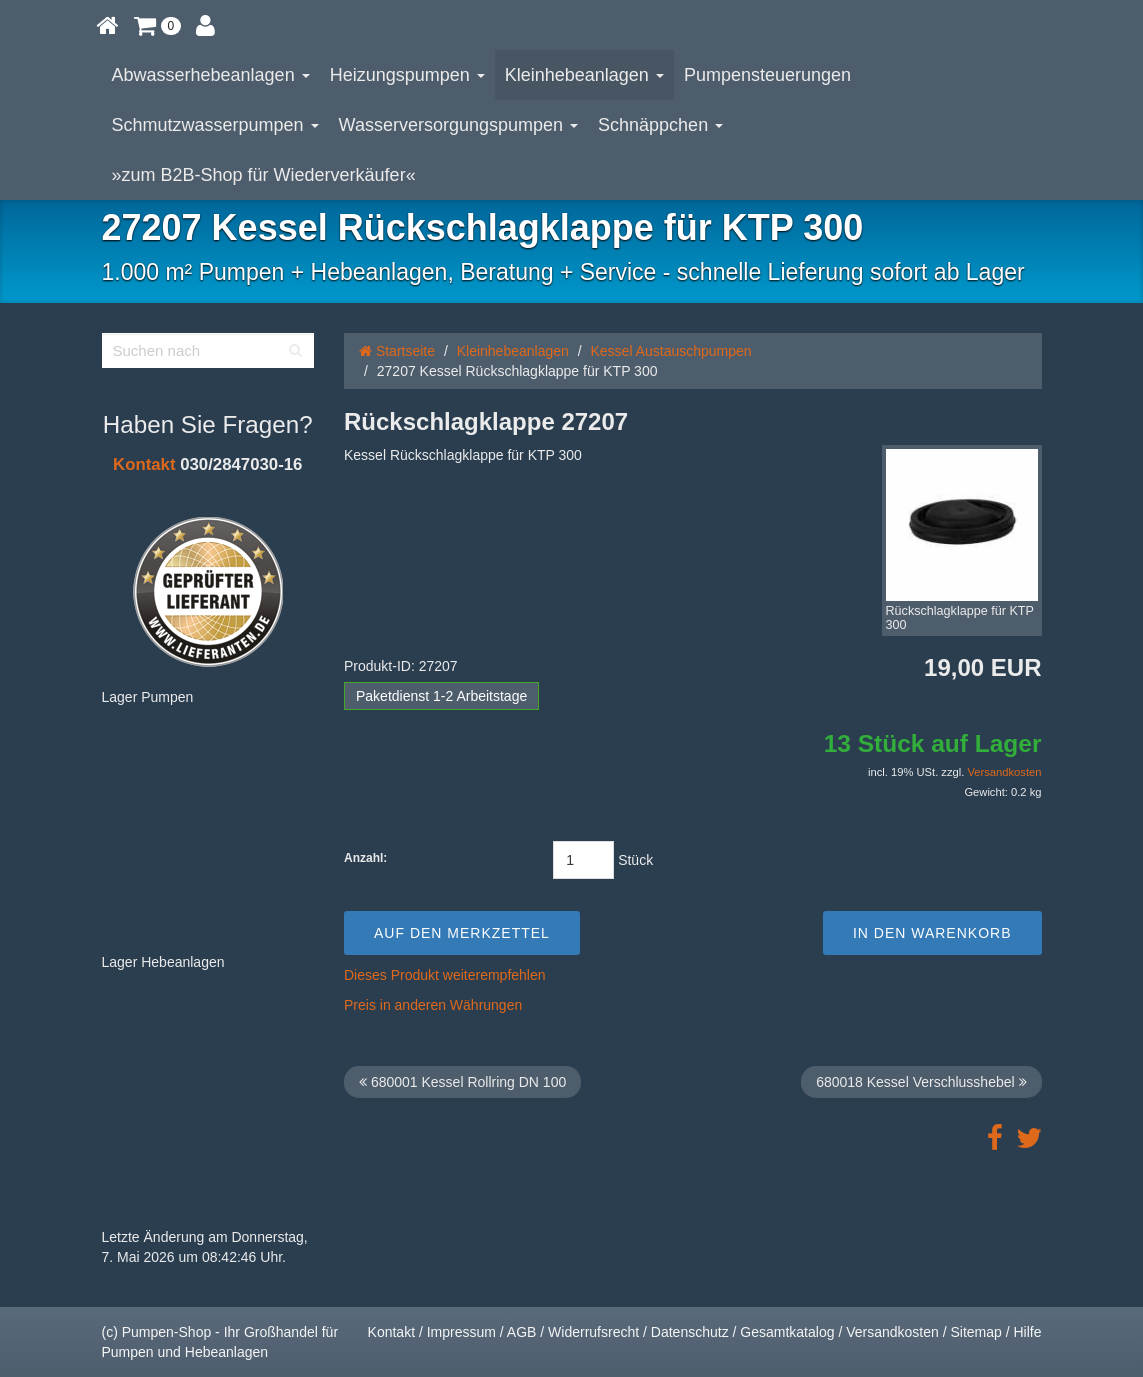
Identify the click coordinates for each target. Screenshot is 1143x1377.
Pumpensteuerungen (767, 75)
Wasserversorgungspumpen (458, 125)
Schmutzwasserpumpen (215, 125)
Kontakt (144, 464)
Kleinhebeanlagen (584, 75)
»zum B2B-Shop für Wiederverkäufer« (264, 175)
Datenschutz (690, 1332)
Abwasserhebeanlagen (211, 75)
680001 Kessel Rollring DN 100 (462, 1082)
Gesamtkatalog (787, 1332)
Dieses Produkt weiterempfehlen (445, 975)
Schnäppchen (660, 125)
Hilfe (1027, 1332)
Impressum (461, 1332)
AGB (522, 1332)
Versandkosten (1004, 772)
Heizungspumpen (407, 75)
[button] (158, 25)
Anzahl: (365, 858)
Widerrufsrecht (593, 1332)
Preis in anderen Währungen (433, 1005)
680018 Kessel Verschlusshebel (921, 1082)
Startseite (397, 351)
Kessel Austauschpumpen (670, 351)
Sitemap (975, 1332)
